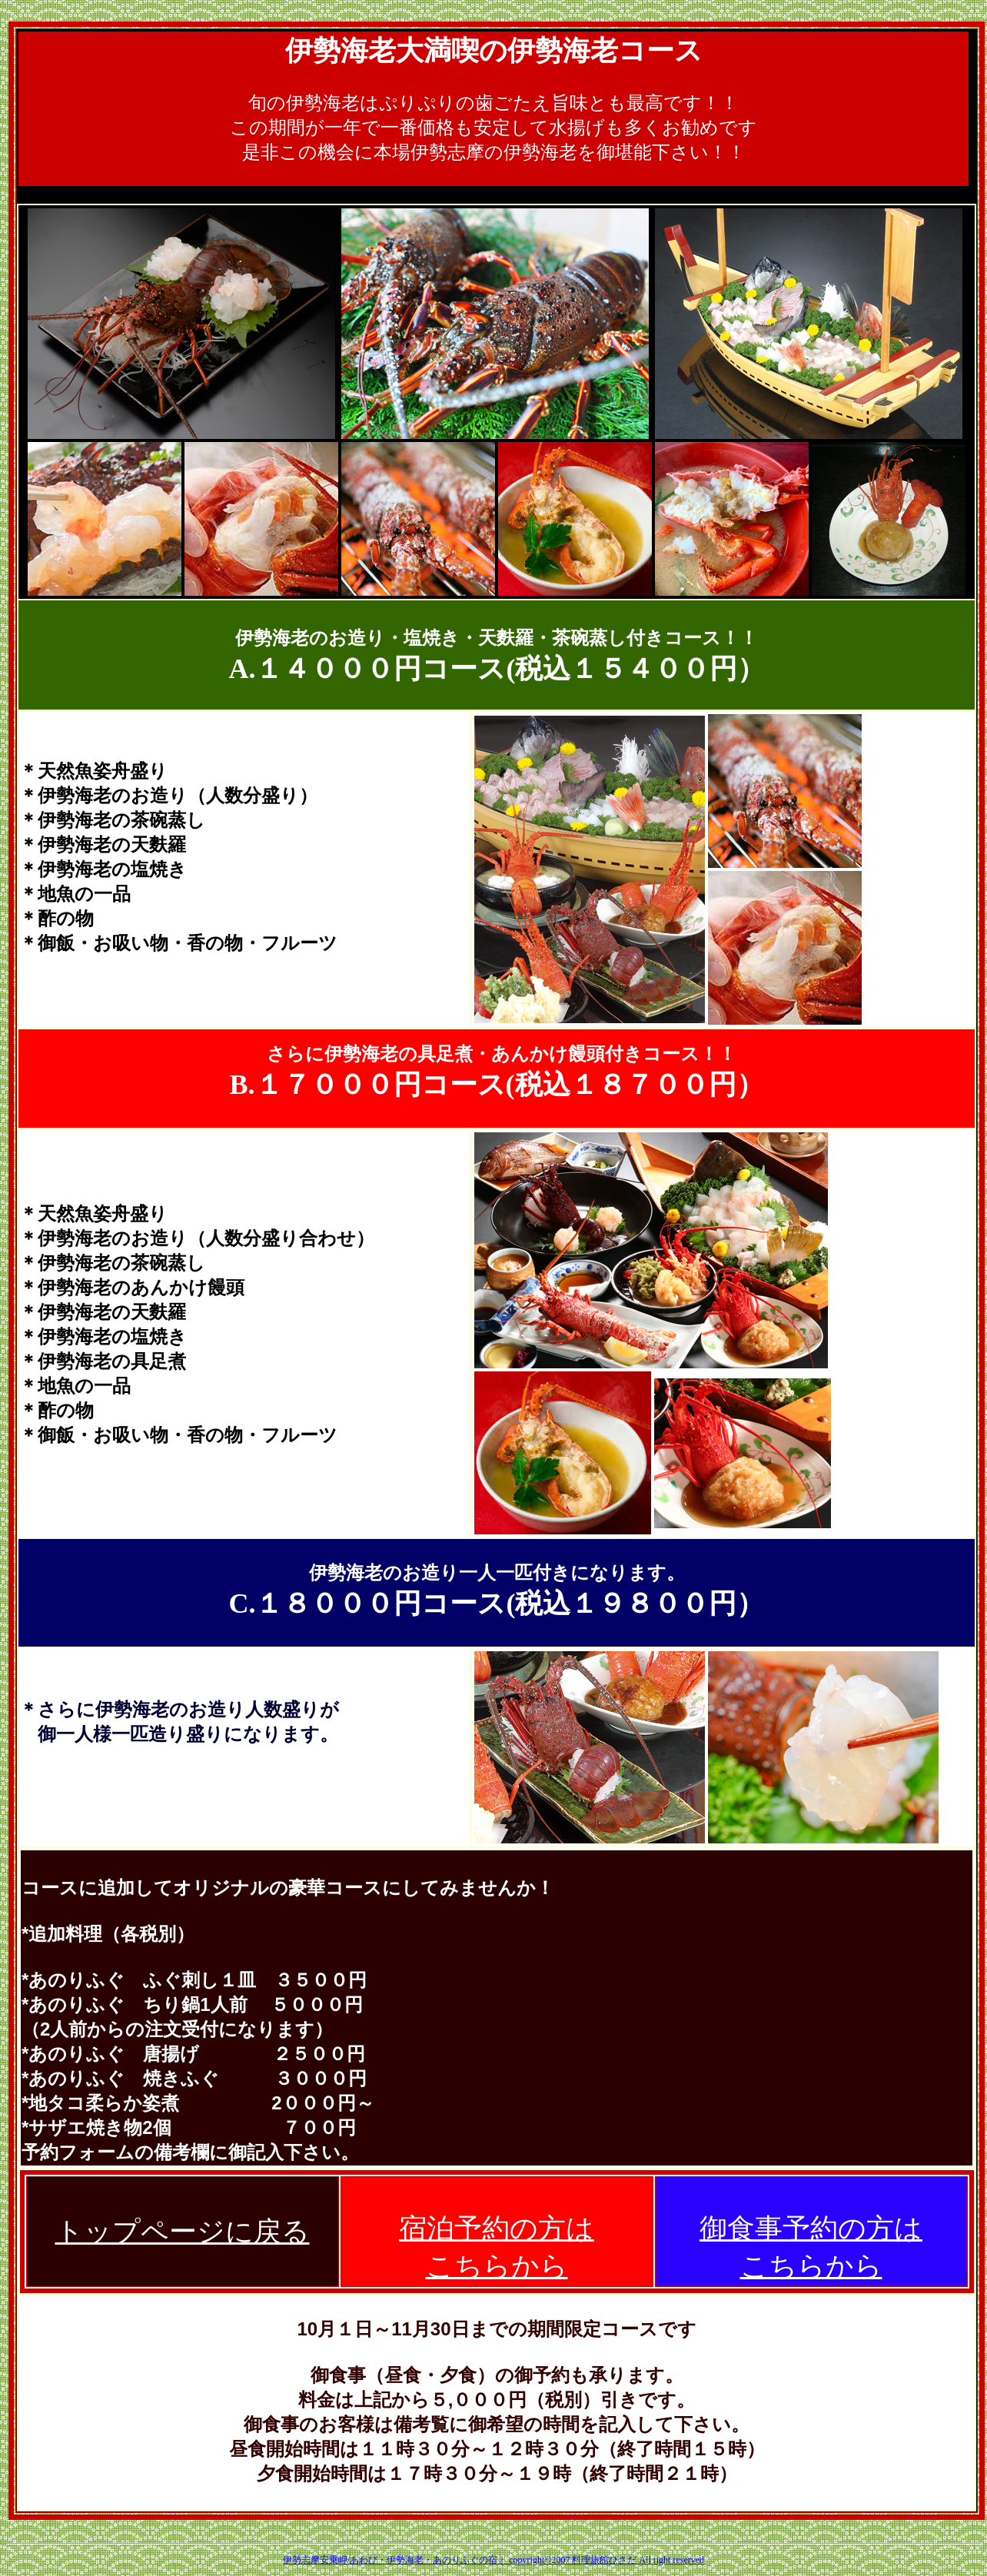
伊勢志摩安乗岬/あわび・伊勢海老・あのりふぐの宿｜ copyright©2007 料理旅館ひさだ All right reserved (493, 2559)
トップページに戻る (182, 2231)
